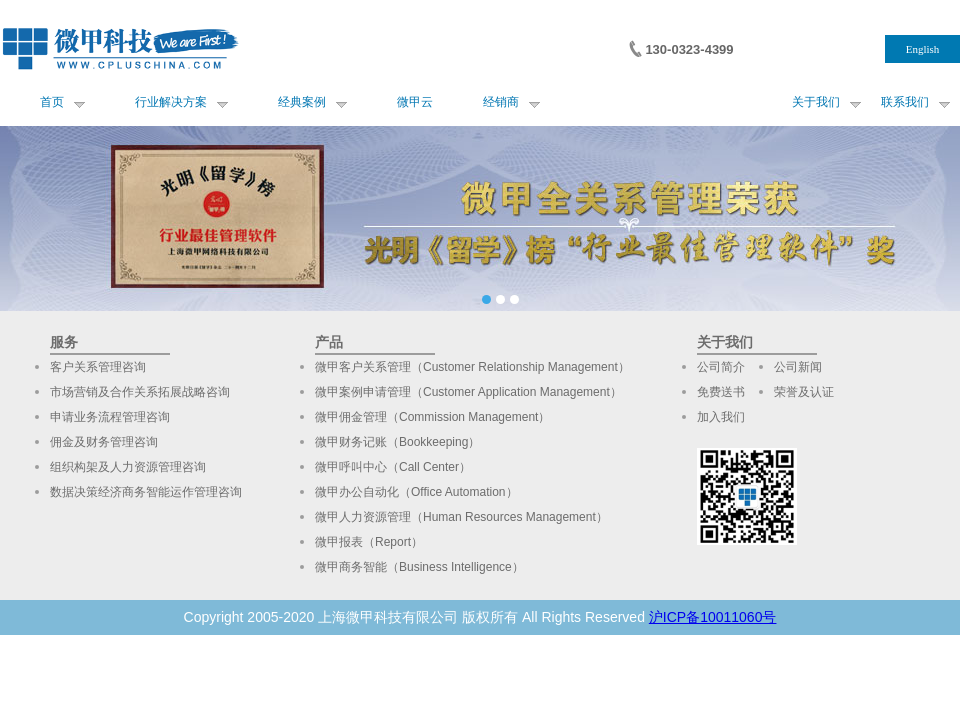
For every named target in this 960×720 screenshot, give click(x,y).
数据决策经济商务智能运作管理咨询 (146, 492)
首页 (52, 102)
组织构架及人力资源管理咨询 (128, 467)
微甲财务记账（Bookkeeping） (397, 442)
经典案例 (302, 102)
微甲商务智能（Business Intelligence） (419, 567)
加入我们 (721, 417)
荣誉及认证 (804, 392)
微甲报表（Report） (369, 542)
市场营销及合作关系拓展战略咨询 (140, 392)
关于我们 (816, 102)
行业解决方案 (171, 102)
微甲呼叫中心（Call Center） (393, 467)
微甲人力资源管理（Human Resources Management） (461, 517)
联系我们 (905, 102)
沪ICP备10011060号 (713, 617)
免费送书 (721, 392)
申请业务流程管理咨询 (110, 417)
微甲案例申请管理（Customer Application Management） (468, 392)
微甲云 (415, 102)
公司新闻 (798, 367)
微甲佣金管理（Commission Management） (432, 417)
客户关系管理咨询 (98, 367)
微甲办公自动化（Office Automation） (416, 492)
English (923, 49)
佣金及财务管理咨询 (104, 442)
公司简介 (721, 367)
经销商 (501, 102)
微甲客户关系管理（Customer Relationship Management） (472, 367)
